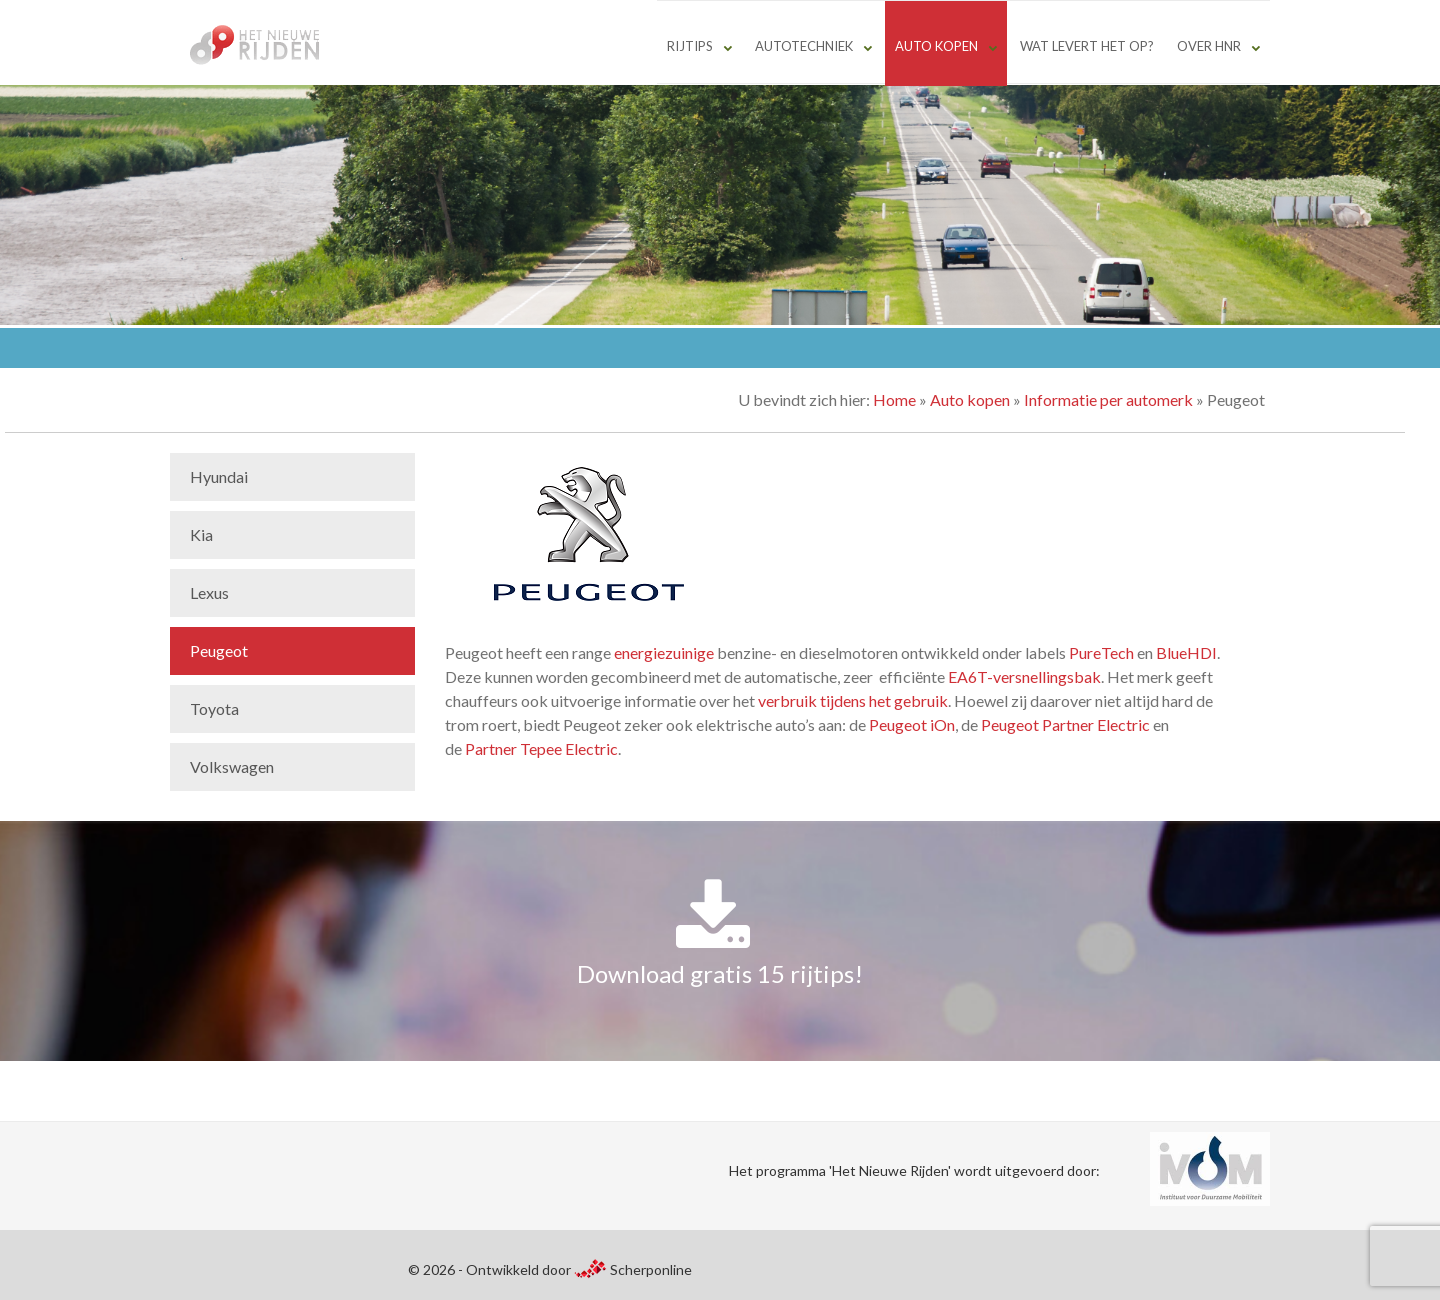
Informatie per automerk (1108, 399)
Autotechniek (804, 46)
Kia (201, 534)
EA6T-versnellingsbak (1024, 676)
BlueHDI (1186, 652)
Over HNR (1209, 46)
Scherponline (633, 1269)
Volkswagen (232, 766)
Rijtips (690, 46)
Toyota (214, 708)
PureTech (1101, 652)
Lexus (209, 592)
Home (894, 399)
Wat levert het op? (1087, 46)
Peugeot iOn (912, 724)
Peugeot (219, 650)
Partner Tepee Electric (541, 748)
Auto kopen (936, 46)
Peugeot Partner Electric (1065, 724)
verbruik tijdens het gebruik (853, 700)
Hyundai (219, 476)
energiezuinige (664, 652)
